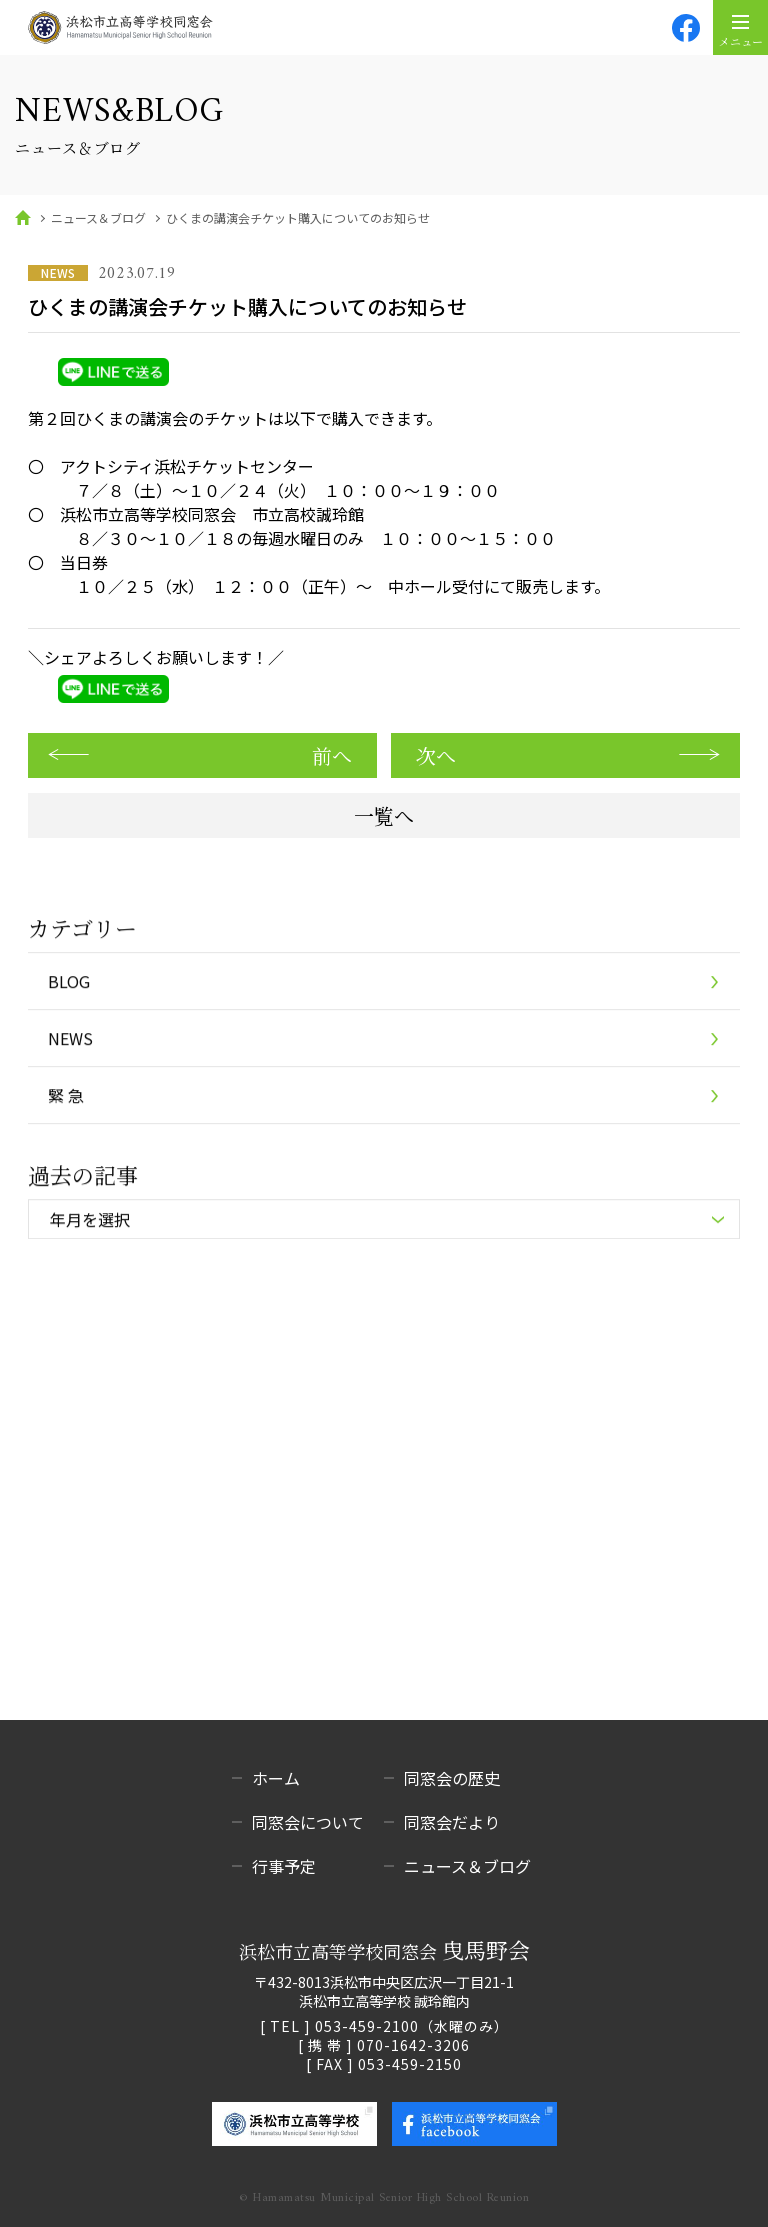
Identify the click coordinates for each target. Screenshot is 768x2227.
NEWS (70, 1040)
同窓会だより (452, 1822)
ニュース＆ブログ (98, 217)
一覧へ (384, 815)
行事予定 (284, 1866)
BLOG (69, 983)
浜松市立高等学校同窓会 (384, 1950)
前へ (332, 755)
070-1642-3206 (413, 2045)
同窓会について (308, 1822)
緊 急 (66, 1097)
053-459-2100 (367, 2026)
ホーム (276, 1778)
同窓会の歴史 (452, 1778)
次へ (436, 755)
